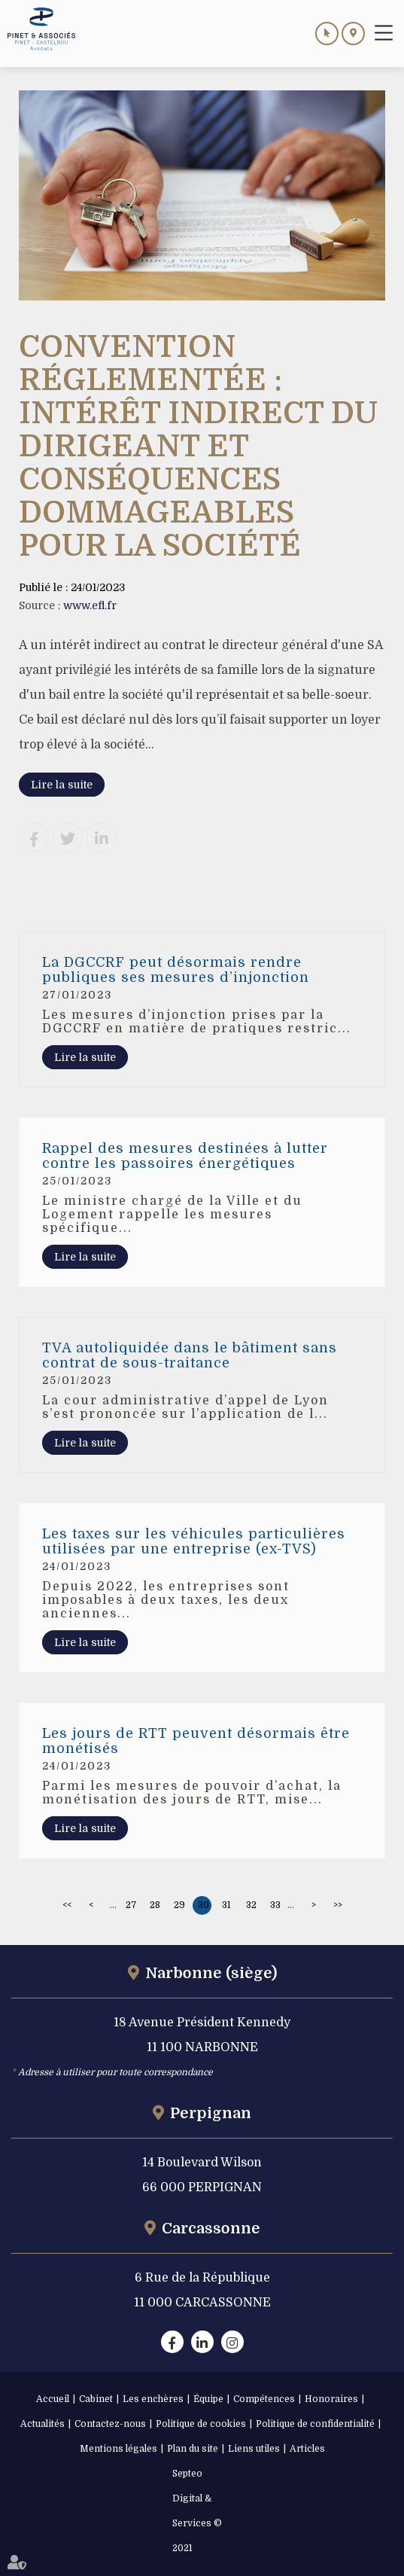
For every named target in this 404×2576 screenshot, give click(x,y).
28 (155, 1905)
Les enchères (153, 2399)
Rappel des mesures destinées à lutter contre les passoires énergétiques (185, 1156)
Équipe (208, 2399)
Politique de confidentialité (315, 2424)
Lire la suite (62, 785)
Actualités (42, 2424)
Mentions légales (118, 2448)
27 (131, 1905)
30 (203, 1905)
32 (251, 1905)
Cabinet (96, 2399)
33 (275, 1905)
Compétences (264, 2399)
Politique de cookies (201, 2424)
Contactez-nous (110, 2424)
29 (179, 1905)
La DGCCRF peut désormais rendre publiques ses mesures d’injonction (175, 970)
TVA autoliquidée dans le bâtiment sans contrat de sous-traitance (189, 1355)
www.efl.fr (90, 605)
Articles (307, 2448)
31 (226, 1905)
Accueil (52, 2399)
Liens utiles (254, 2448)
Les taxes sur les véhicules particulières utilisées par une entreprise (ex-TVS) (193, 1541)
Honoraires (331, 2399)
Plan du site (192, 2448)
